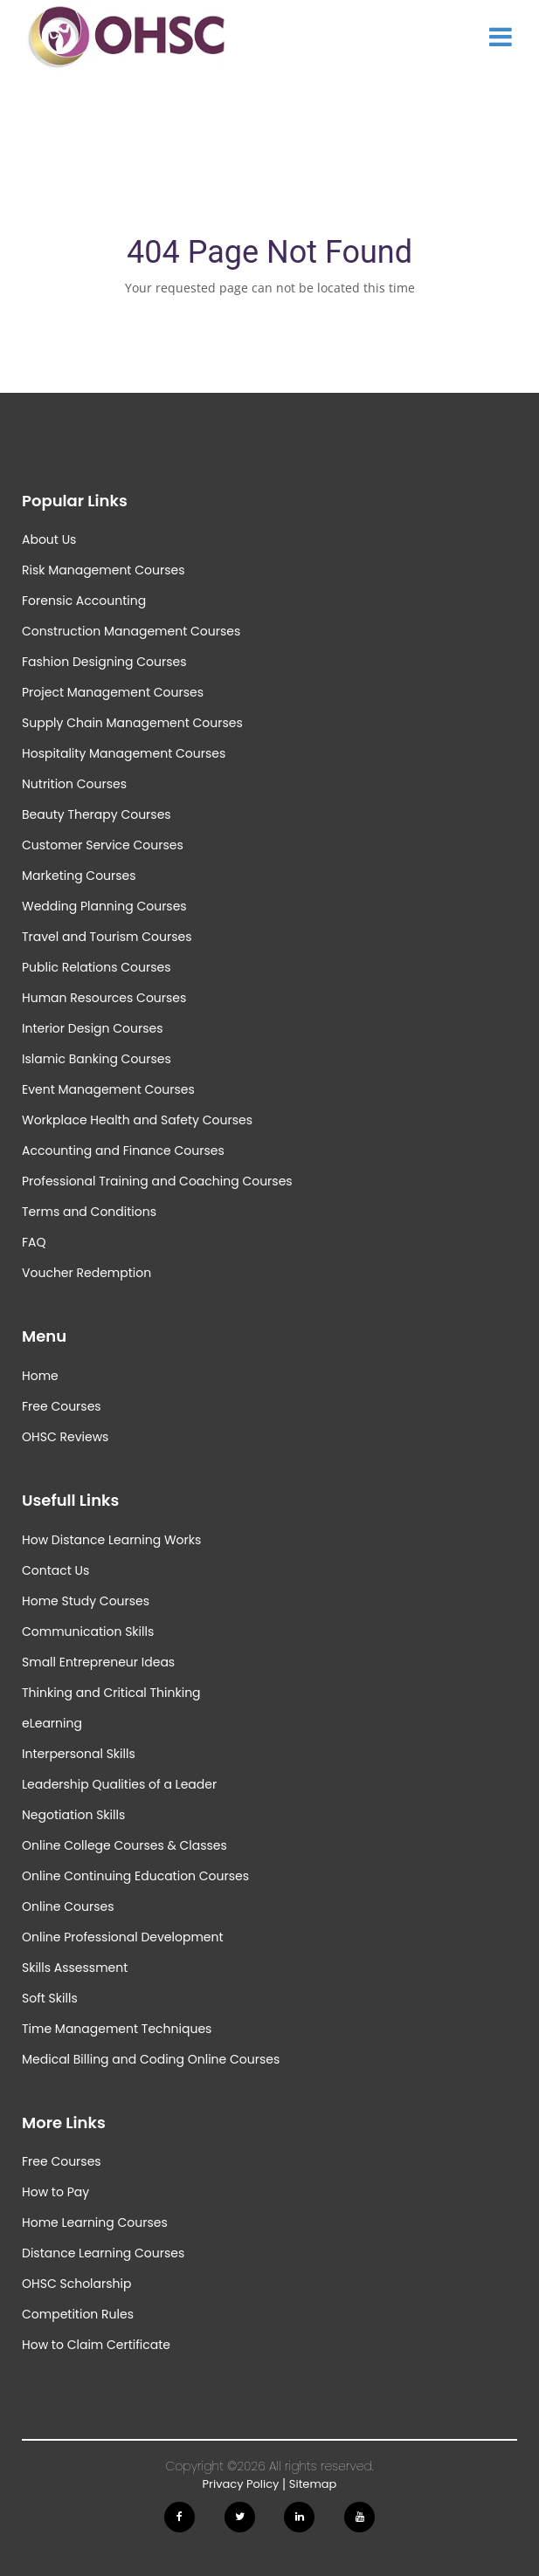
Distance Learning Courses (103, 2253)
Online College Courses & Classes (124, 1845)
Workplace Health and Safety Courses (137, 1120)
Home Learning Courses (95, 2222)
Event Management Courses (108, 1089)
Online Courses (68, 1906)
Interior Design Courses (92, 1028)
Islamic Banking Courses (96, 1059)
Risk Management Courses (103, 570)
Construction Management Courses (131, 631)
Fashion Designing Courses (104, 661)
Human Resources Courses (104, 997)
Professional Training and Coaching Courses (157, 1181)
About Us (49, 539)
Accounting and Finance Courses (123, 1150)
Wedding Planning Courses (104, 906)
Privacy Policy (241, 2484)
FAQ (34, 1242)
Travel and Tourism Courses (106, 936)
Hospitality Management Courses (123, 753)
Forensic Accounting (84, 600)
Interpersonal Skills (78, 1753)
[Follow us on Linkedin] (299, 2517)
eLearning (52, 1723)
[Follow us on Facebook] (179, 2517)
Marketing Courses (79, 875)
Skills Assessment (75, 1967)
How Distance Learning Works (111, 1540)
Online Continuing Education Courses (135, 1876)
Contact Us (55, 1570)
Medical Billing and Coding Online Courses (151, 2059)
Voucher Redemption (86, 1272)
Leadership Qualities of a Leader (119, 1784)
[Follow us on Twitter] (240, 2517)
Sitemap (313, 2484)
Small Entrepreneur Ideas (98, 1662)
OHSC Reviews (65, 1437)
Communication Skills (88, 1631)
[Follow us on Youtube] (359, 2517)
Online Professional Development (123, 1937)
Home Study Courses (85, 1601)
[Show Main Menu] (500, 37)
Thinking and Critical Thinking (111, 1692)
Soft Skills (50, 1998)
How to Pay (55, 2192)
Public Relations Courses (96, 967)
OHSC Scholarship (76, 2283)
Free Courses (61, 1406)
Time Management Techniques (116, 2028)
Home (40, 1375)
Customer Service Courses (102, 845)
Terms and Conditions (89, 1211)
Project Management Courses (113, 692)
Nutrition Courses (74, 784)
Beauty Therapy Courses (96, 814)
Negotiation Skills (73, 1815)
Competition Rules (78, 2314)
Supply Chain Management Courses (132, 723)
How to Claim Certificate (96, 2344)
